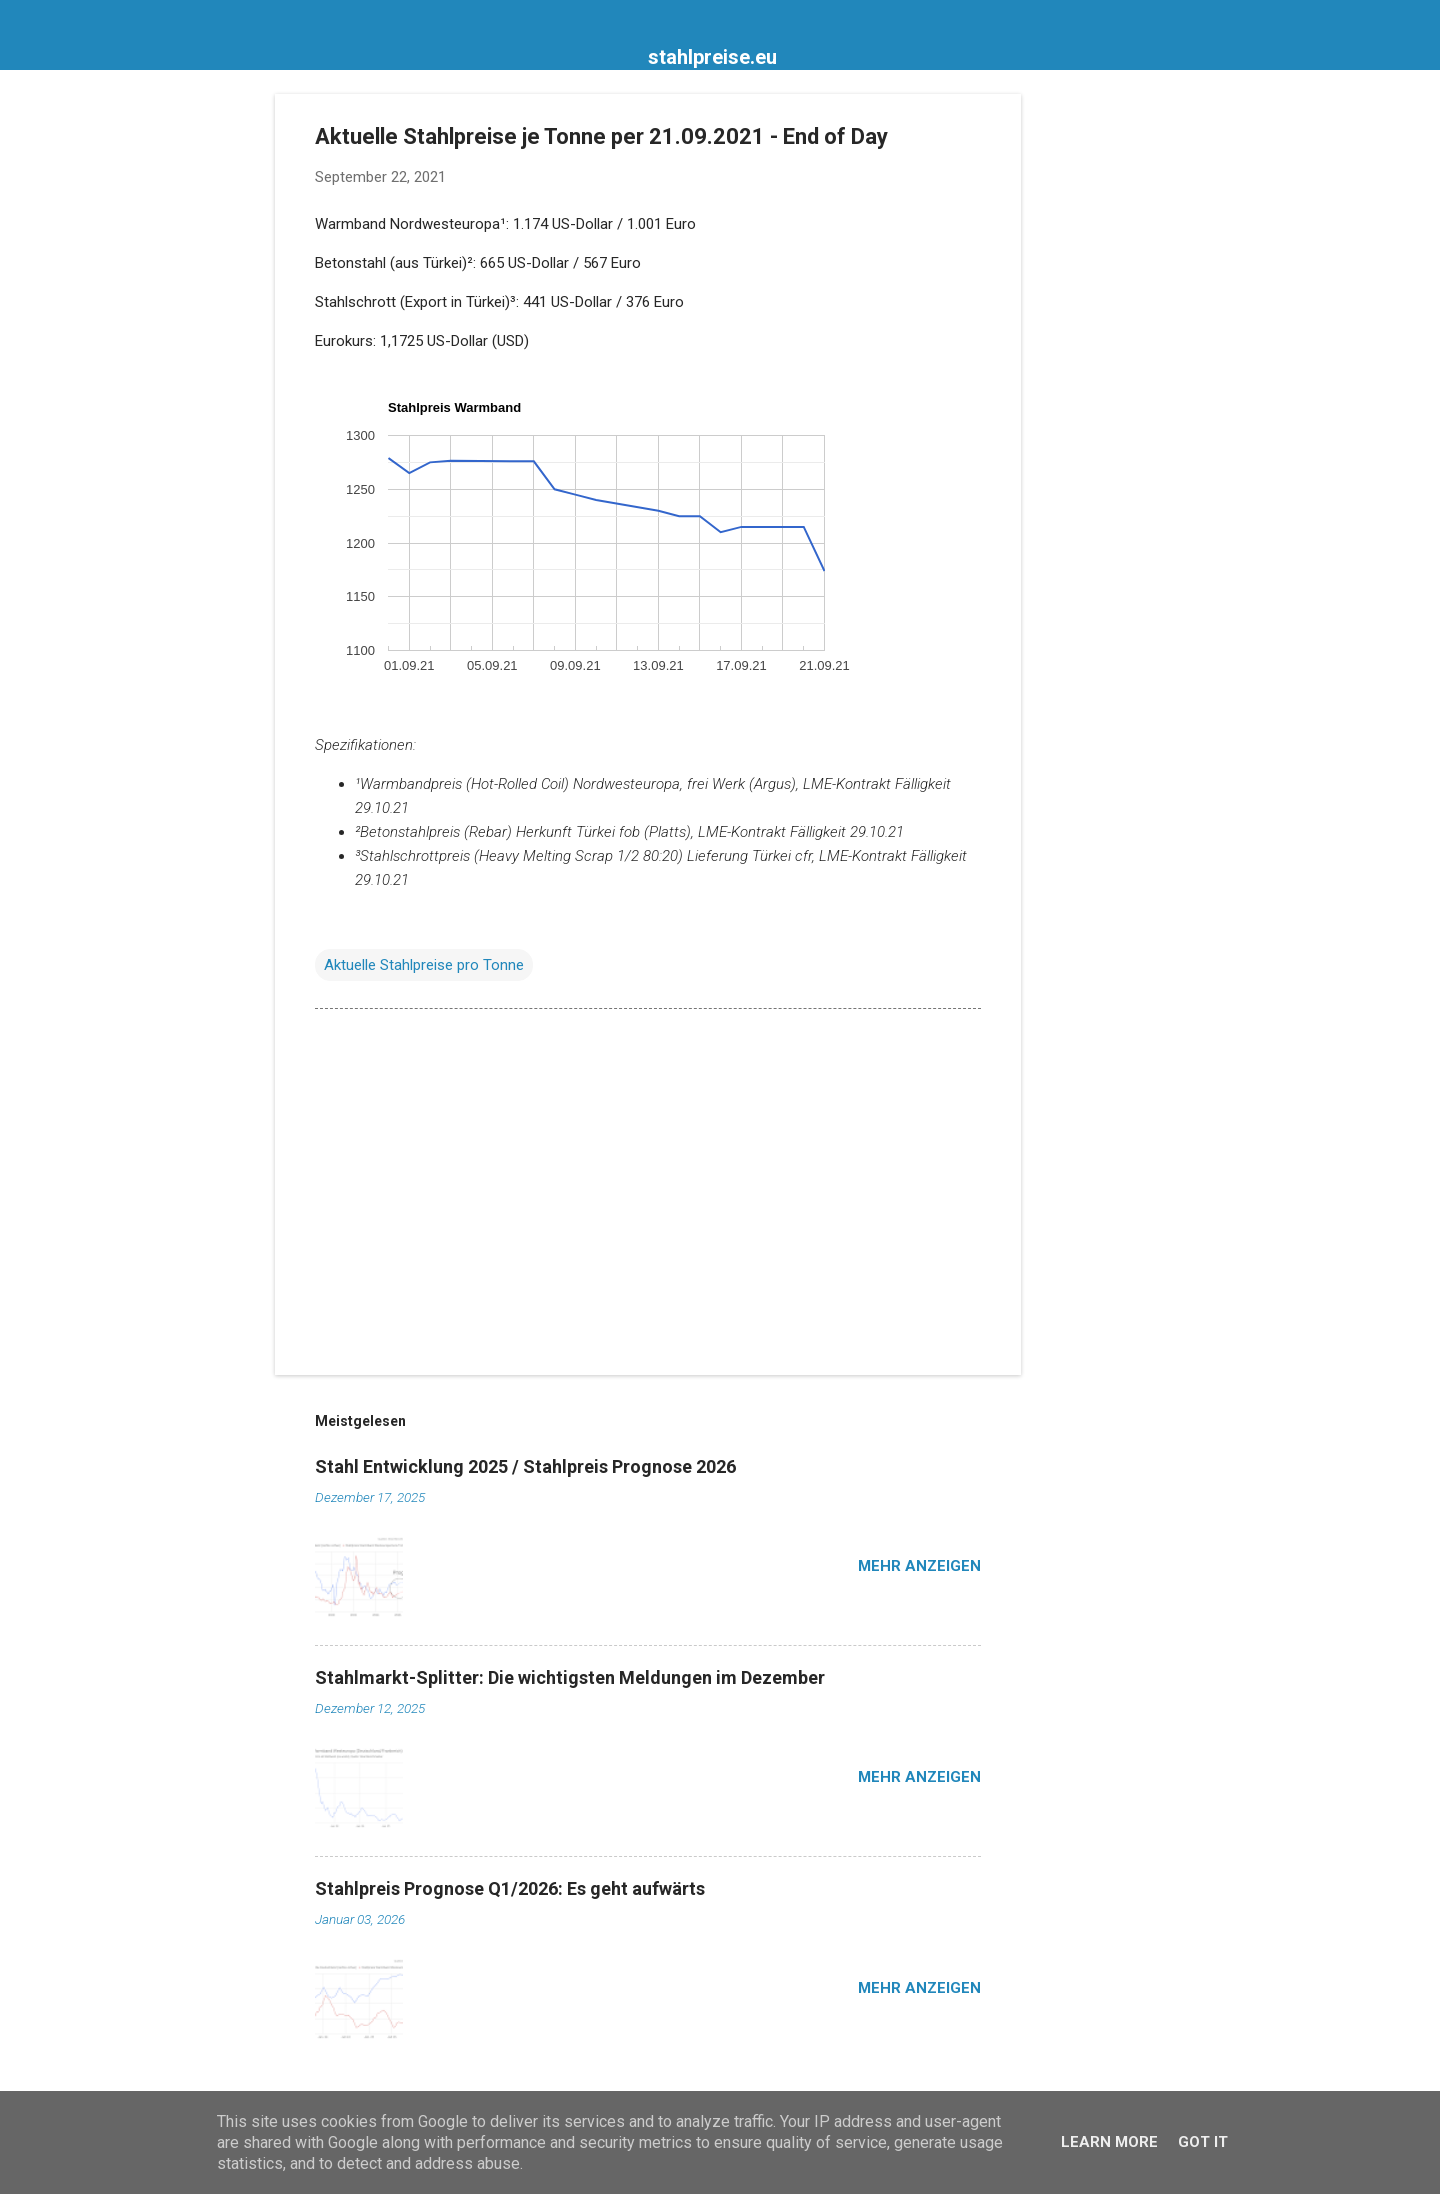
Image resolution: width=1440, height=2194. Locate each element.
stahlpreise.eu (712, 57)
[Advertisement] (1101, 394)
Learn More (1109, 2142)
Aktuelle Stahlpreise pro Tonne (424, 965)
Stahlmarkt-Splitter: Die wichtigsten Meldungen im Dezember (570, 1677)
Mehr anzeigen (919, 1566)
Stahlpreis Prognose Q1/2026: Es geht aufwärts (510, 1888)
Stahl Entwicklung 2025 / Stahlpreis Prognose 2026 (525, 1466)
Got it (1203, 2142)
